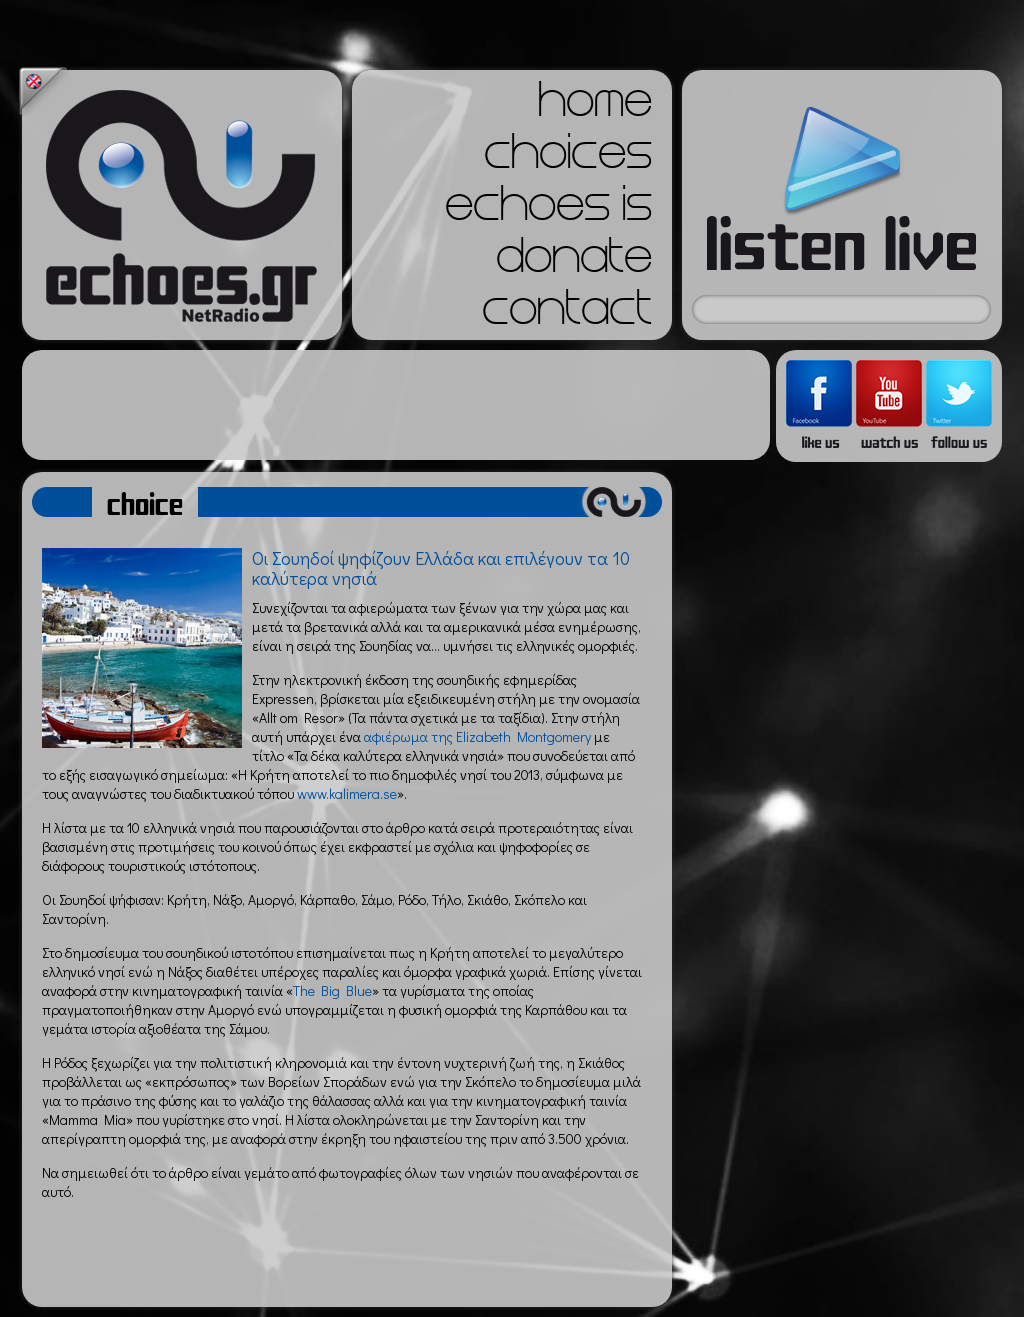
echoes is (548, 210)
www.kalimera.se (347, 793)
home (595, 106)
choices (568, 158)
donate (574, 262)
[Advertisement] (396, 405)
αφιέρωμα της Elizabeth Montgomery (477, 736)
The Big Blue (332, 990)
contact (567, 314)
